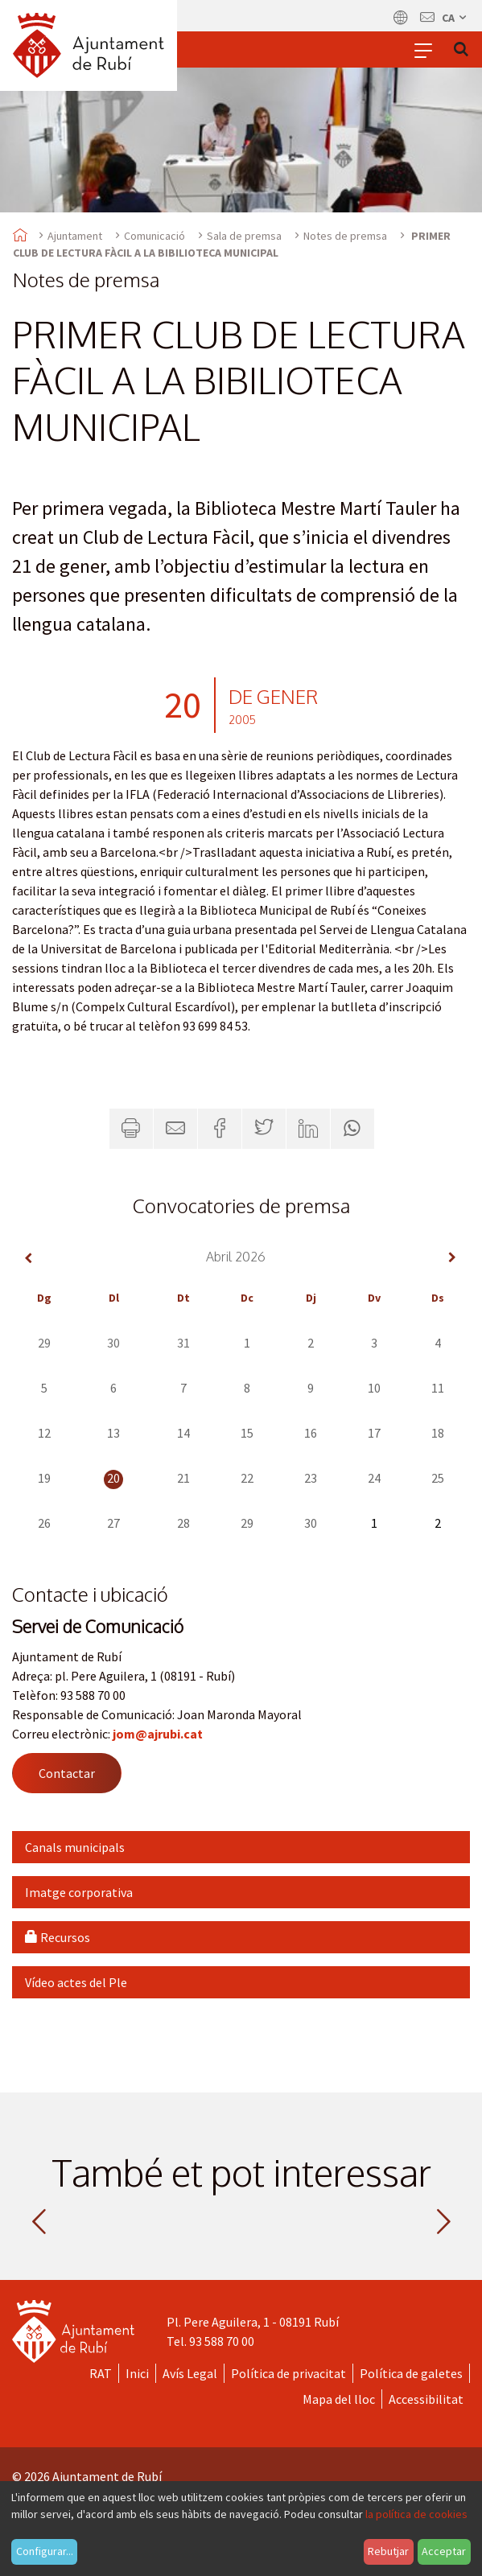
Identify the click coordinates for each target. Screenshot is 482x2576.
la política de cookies (416, 2514)
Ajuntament (74, 235)
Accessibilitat (426, 2399)
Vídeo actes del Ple (76, 1982)
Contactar (67, 1773)
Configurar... (44, 2551)
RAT (100, 2373)
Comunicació (154, 235)
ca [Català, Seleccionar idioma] (455, 17)
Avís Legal (190, 2373)
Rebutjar (388, 2551)
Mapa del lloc (339, 2399)
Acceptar (444, 2551)
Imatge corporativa (79, 1892)
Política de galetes (411, 2373)
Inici (137, 2373)
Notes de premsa (345, 235)
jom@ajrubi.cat (158, 1734)
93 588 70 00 (221, 2341)
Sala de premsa (244, 235)
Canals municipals (75, 1847)
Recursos (57, 1937)
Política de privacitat (288, 2373)
